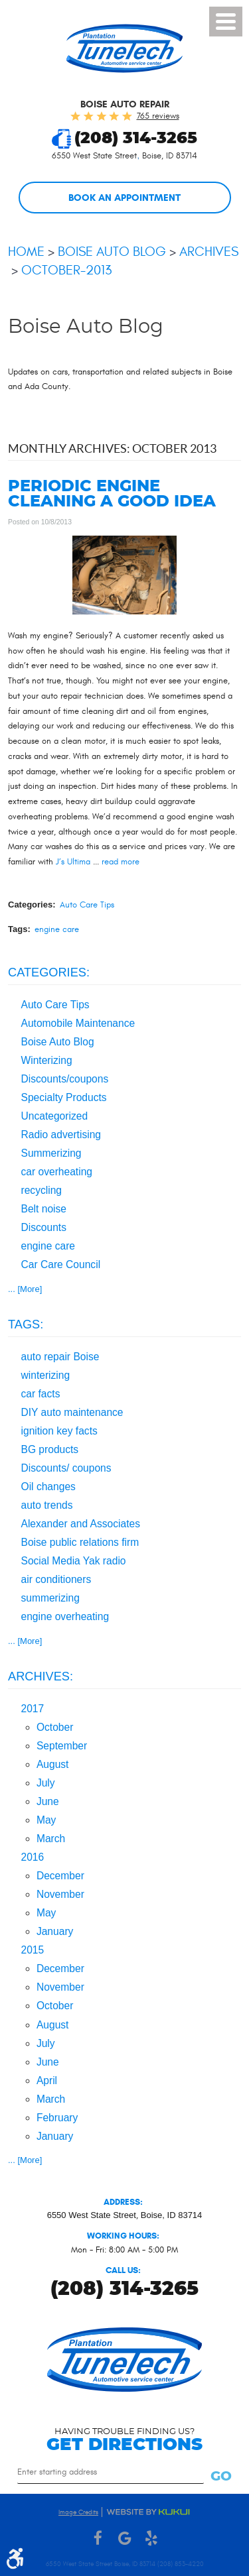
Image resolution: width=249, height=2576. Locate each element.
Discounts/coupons (65, 1078)
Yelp (151, 2538)
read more (120, 861)
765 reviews (158, 116)
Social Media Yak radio (73, 1560)
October (55, 1727)
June (48, 1801)
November (60, 1894)
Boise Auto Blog (112, 251)
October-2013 (66, 270)
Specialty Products (64, 1097)
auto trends (47, 1505)
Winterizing (46, 1060)
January (55, 1931)
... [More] (25, 1289)
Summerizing (51, 1153)
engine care (57, 929)
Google (125, 2538)
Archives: (40, 1676)
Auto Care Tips (87, 905)
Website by (148, 2512)
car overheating (57, 1171)
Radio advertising (61, 1134)
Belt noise (43, 1208)
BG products (50, 1449)
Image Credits (78, 2512)
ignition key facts (59, 1430)
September (62, 1745)
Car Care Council (61, 1264)
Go (221, 2476)
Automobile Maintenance (78, 1023)
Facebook (98, 2538)
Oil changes (48, 1486)
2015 (32, 1950)
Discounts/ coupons (66, 1468)
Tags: (25, 1324)
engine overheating (65, 1616)
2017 (32, 1708)
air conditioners (56, 1579)
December (60, 1875)
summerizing (50, 1598)
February (57, 2117)
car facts (40, 1393)
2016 (32, 1857)
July (46, 1782)
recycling (41, 1190)
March (51, 1838)
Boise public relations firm (80, 1542)
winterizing (45, 1375)
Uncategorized (54, 1116)
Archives (208, 251)
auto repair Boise (60, 1356)
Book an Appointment (124, 198)
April (47, 2080)
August (53, 1764)
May (46, 1820)
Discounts (43, 1227)
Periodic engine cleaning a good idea (112, 494)
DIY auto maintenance (72, 1412)
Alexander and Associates (80, 1523)
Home (26, 251)
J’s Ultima (73, 861)
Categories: (49, 972)
